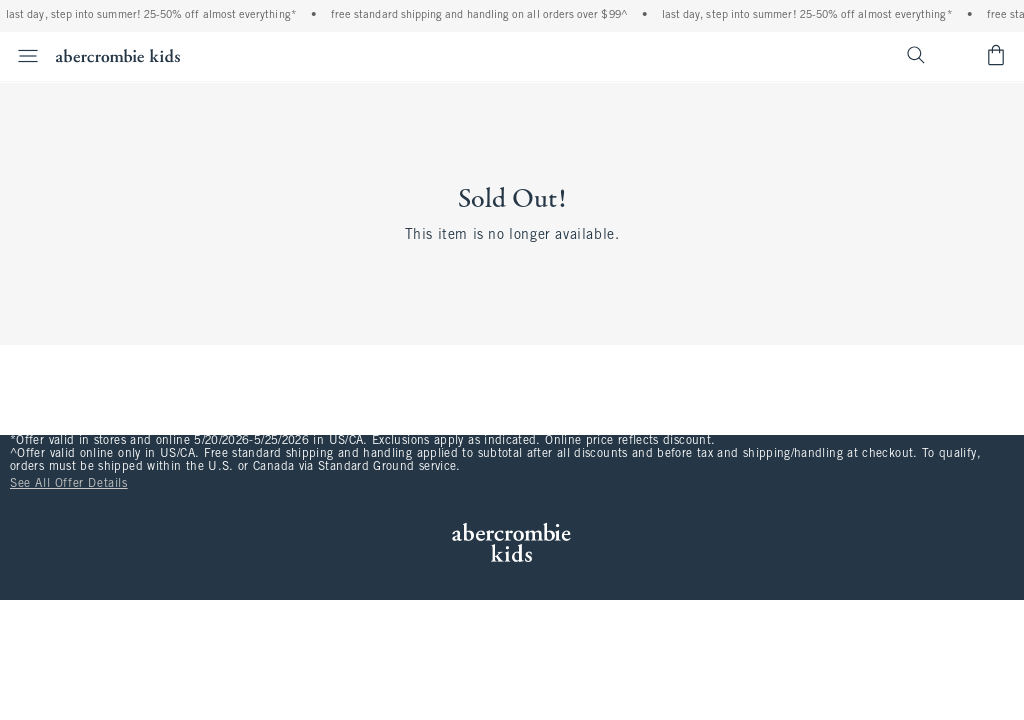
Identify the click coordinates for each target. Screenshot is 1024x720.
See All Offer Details (69, 484)
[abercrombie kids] (118, 55)
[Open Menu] (22, 56)
